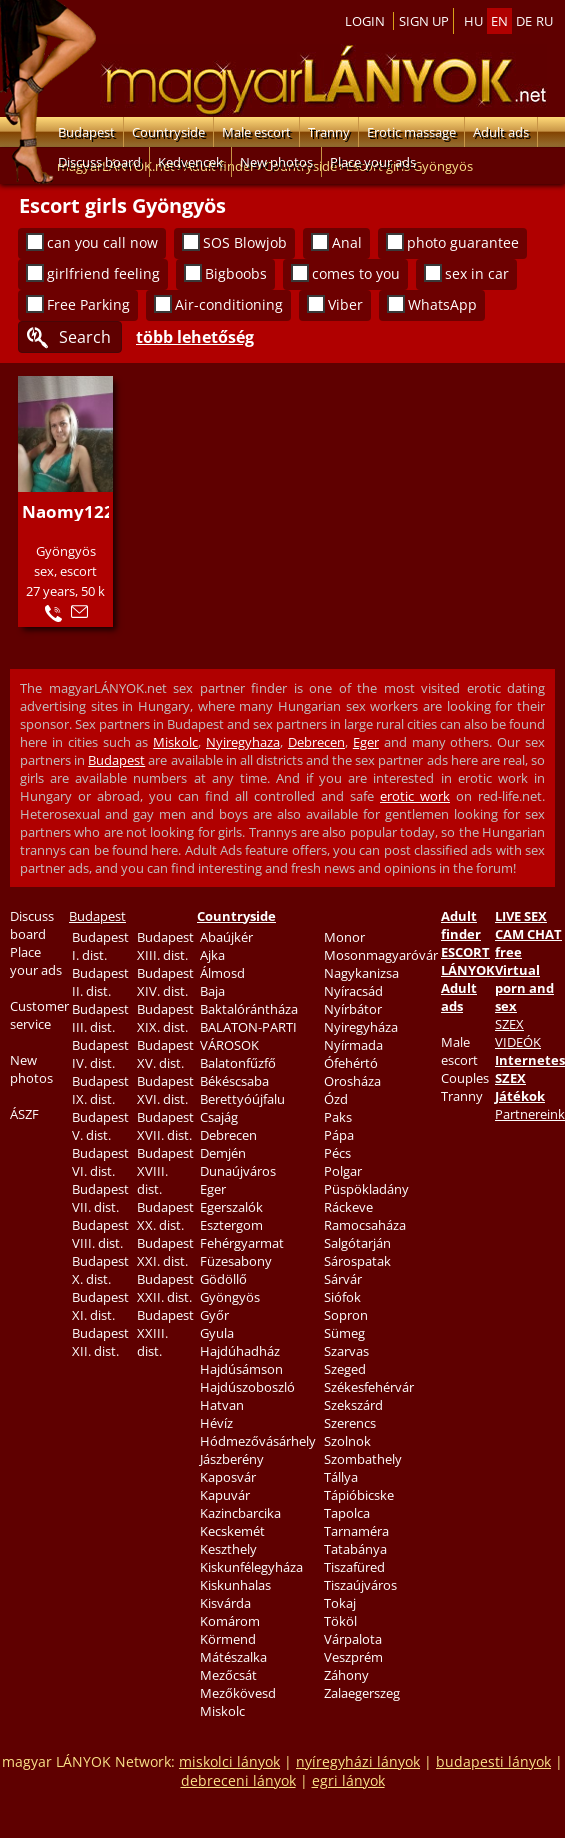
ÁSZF (24, 1114)
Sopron (346, 1315)
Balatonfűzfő (238, 1063)
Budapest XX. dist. (165, 1216)
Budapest (86, 132)
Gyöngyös (230, 1297)
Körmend (228, 1639)
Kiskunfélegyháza (251, 1567)
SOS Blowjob (245, 242)
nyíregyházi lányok (358, 1761)
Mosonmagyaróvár (381, 955)
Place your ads (373, 162)
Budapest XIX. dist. (165, 1018)
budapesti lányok (493, 1761)
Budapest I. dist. (100, 946)
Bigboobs (236, 273)
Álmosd (222, 973)
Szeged (345, 1369)
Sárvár (343, 1279)
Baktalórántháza (249, 1009)
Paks (338, 1117)
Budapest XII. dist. (100, 1342)
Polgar (343, 1171)
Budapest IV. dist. (100, 1054)
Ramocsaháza (365, 1225)
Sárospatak (357, 1261)
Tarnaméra (356, 1531)
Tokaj (340, 1603)
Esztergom (231, 1225)
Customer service (39, 1015)
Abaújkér (226, 937)
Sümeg (344, 1333)
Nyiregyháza (361, 1027)
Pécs (337, 1153)
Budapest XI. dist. (100, 1306)
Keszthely (228, 1549)
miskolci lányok (229, 1761)
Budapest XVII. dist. (165, 1126)
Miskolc (175, 742)
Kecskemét (232, 1531)
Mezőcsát (228, 1675)
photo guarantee (463, 242)
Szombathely (363, 1459)
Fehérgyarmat (242, 1243)
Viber (345, 304)
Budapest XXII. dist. (165, 1288)
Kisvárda (225, 1603)
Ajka (212, 955)
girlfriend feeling (103, 273)
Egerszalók (231, 1207)
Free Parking (88, 304)
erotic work (415, 796)
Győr (214, 1315)
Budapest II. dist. (100, 982)
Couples (465, 1078)
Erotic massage (411, 132)
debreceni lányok (238, 1780)
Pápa (339, 1135)
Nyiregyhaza (243, 742)
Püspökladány (366, 1189)
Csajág (219, 1117)
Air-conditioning (229, 304)
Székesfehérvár (369, 1387)
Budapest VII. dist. (100, 1198)
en (499, 21)
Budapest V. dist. (100, 1126)
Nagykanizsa (361, 973)
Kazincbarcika (240, 1513)
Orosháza (352, 1081)
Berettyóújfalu (242, 1099)
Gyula (217, 1333)
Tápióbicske (359, 1495)
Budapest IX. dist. (100, 1090)
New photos (276, 162)
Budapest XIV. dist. (165, 982)
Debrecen (316, 742)
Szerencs (350, 1423)
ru (544, 21)
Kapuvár (225, 1495)
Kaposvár (228, 1477)
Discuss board (99, 162)
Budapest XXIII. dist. (165, 1333)
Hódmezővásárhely (258, 1441)
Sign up (424, 21)
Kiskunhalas (235, 1585)
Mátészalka (233, 1657)
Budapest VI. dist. (100, 1162)
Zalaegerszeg (362, 1693)
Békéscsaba (234, 1081)
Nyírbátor (353, 1009)
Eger (366, 742)
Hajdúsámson (241, 1369)
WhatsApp (442, 304)
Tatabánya (355, 1549)
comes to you (356, 273)
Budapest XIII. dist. (165, 946)
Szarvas (346, 1351)
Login (365, 21)
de (524, 21)
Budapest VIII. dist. (100, 1234)
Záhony (346, 1675)
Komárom (230, 1621)
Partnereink (530, 1114)
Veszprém (353, 1657)
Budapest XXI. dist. (165, 1252)
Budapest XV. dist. (165, 1054)
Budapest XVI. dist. (165, 1090)
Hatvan (222, 1405)
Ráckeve (348, 1207)
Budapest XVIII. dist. (165, 1171)
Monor (344, 937)
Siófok (342, 1297)
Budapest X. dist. (100, 1270)
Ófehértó (351, 1063)
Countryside (168, 132)
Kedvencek (190, 162)
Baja (212, 991)
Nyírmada (353, 1045)
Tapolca (347, 1513)
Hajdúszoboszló (247, 1387)
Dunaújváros (238, 1171)
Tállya (341, 1477)
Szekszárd (353, 1405)
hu (473, 21)
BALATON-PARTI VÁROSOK (248, 1036)
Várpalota (353, 1639)
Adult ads (501, 132)
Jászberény (232, 1459)
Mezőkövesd (238, 1693)
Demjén (223, 1153)
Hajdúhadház (240, 1351)
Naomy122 (68, 511)
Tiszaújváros (360, 1585)
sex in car (477, 273)
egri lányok (348, 1780)
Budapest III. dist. (100, 1018)
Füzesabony (236, 1261)
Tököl (340, 1621)
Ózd (336, 1099)
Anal (347, 242)
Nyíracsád (353, 991)
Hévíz (216, 1423)
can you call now (102, 242)
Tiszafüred (354, 1567)
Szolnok (347, 1441)
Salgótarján (357, 1243)
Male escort (256, 132)
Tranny (329, 132)
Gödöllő (223, 1279)
